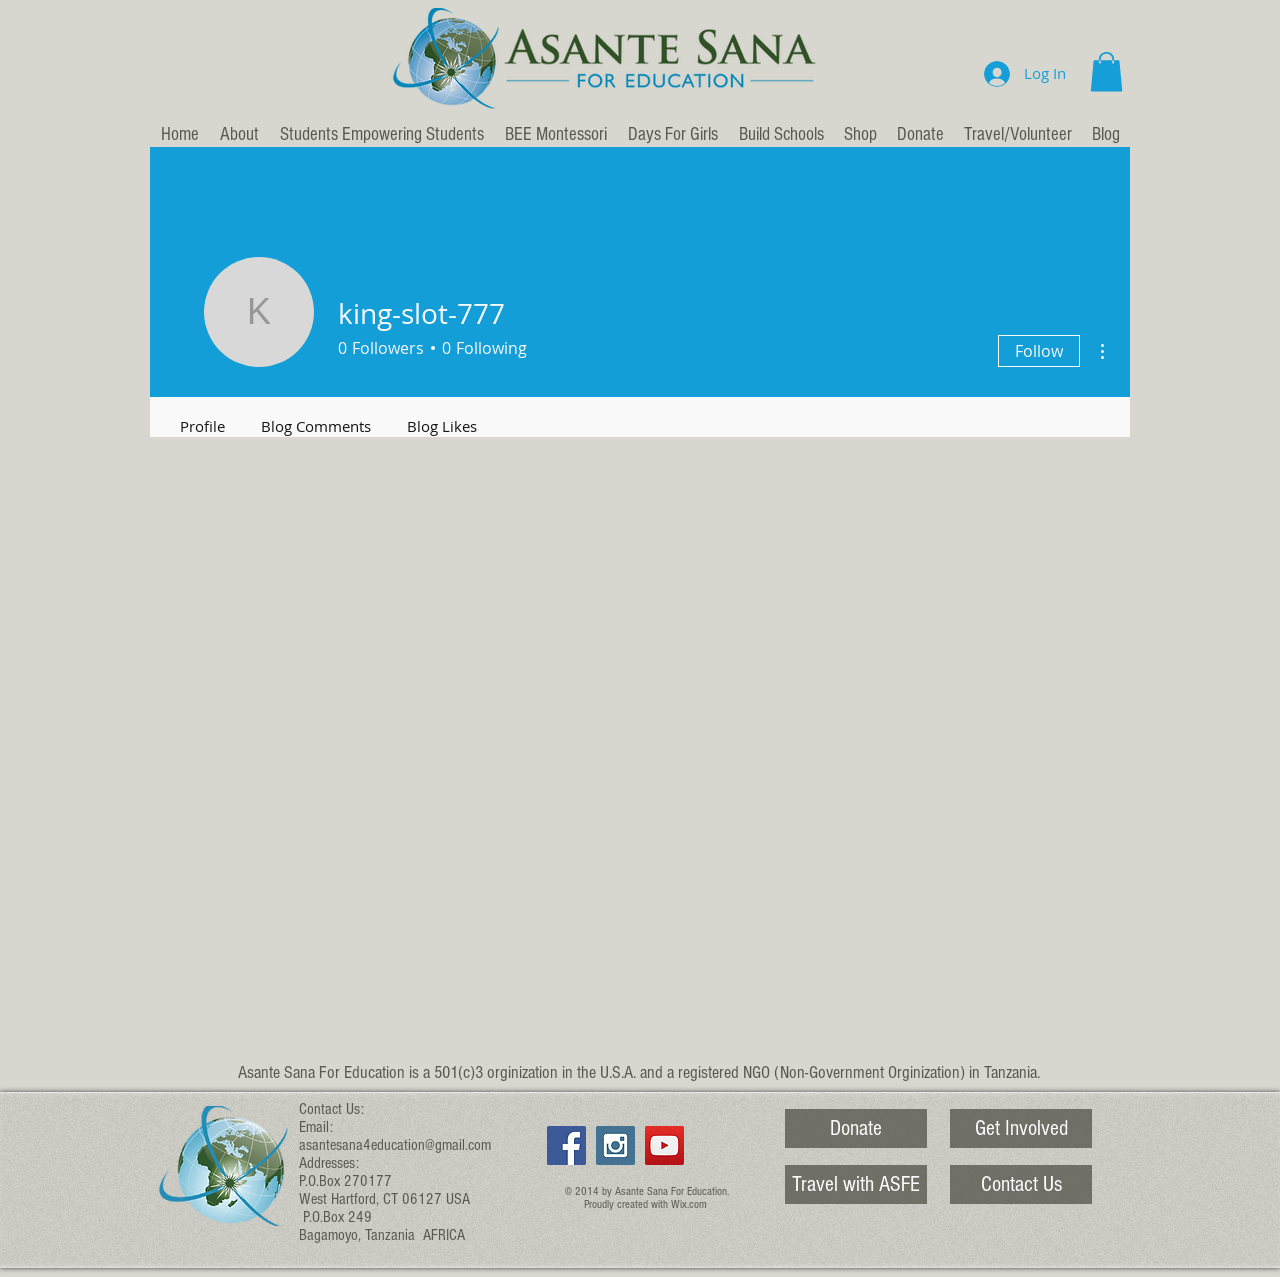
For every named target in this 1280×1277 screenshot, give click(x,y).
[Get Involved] (1021, 1128)
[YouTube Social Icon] (664, 1145)
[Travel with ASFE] (856, 1184)
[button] (1106, 71)
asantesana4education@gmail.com (395, 1145)
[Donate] (856, 1128)
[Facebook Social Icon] (566, 1145)
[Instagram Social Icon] (615, 1145)
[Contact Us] (1021, 1184)
